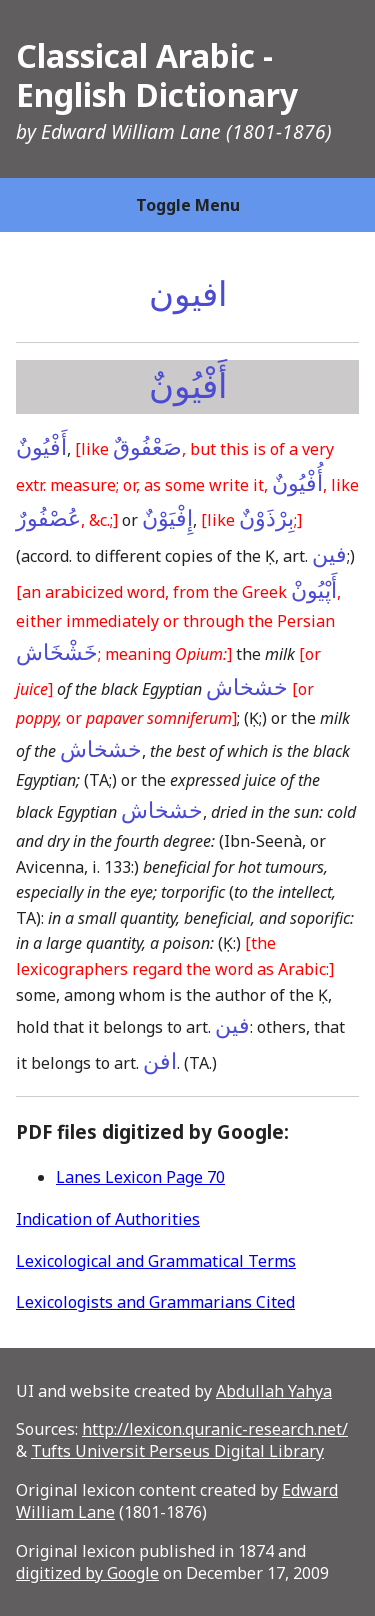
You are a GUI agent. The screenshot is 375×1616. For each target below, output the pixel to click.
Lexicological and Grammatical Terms (156, 1261)
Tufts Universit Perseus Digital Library (177, 1451)
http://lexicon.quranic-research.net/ (215, 1429)
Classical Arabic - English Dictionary (157, 74)
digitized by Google (87, 1573)
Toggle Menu (188, 205)
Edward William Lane (131, 131)
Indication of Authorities (108, 1219)
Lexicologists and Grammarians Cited (155, 1302)
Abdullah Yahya (274, 1391)
